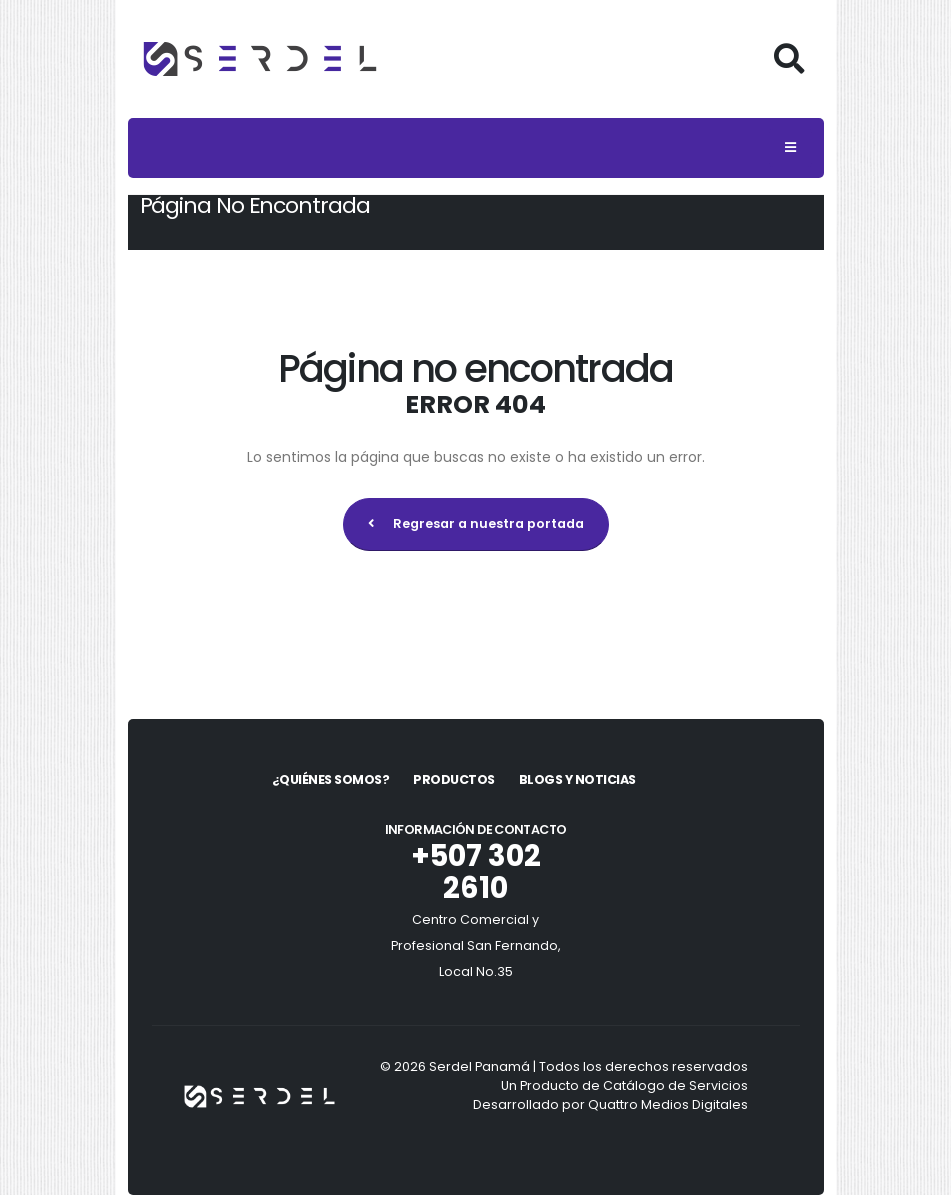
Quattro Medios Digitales (668, 1104)
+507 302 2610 (476, 872)
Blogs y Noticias (577, 779)
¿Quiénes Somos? (331, 779)
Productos (454, 779)
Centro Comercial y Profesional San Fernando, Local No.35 (476, 945)
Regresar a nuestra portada (476, 523)
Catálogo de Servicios (675, 1085)
